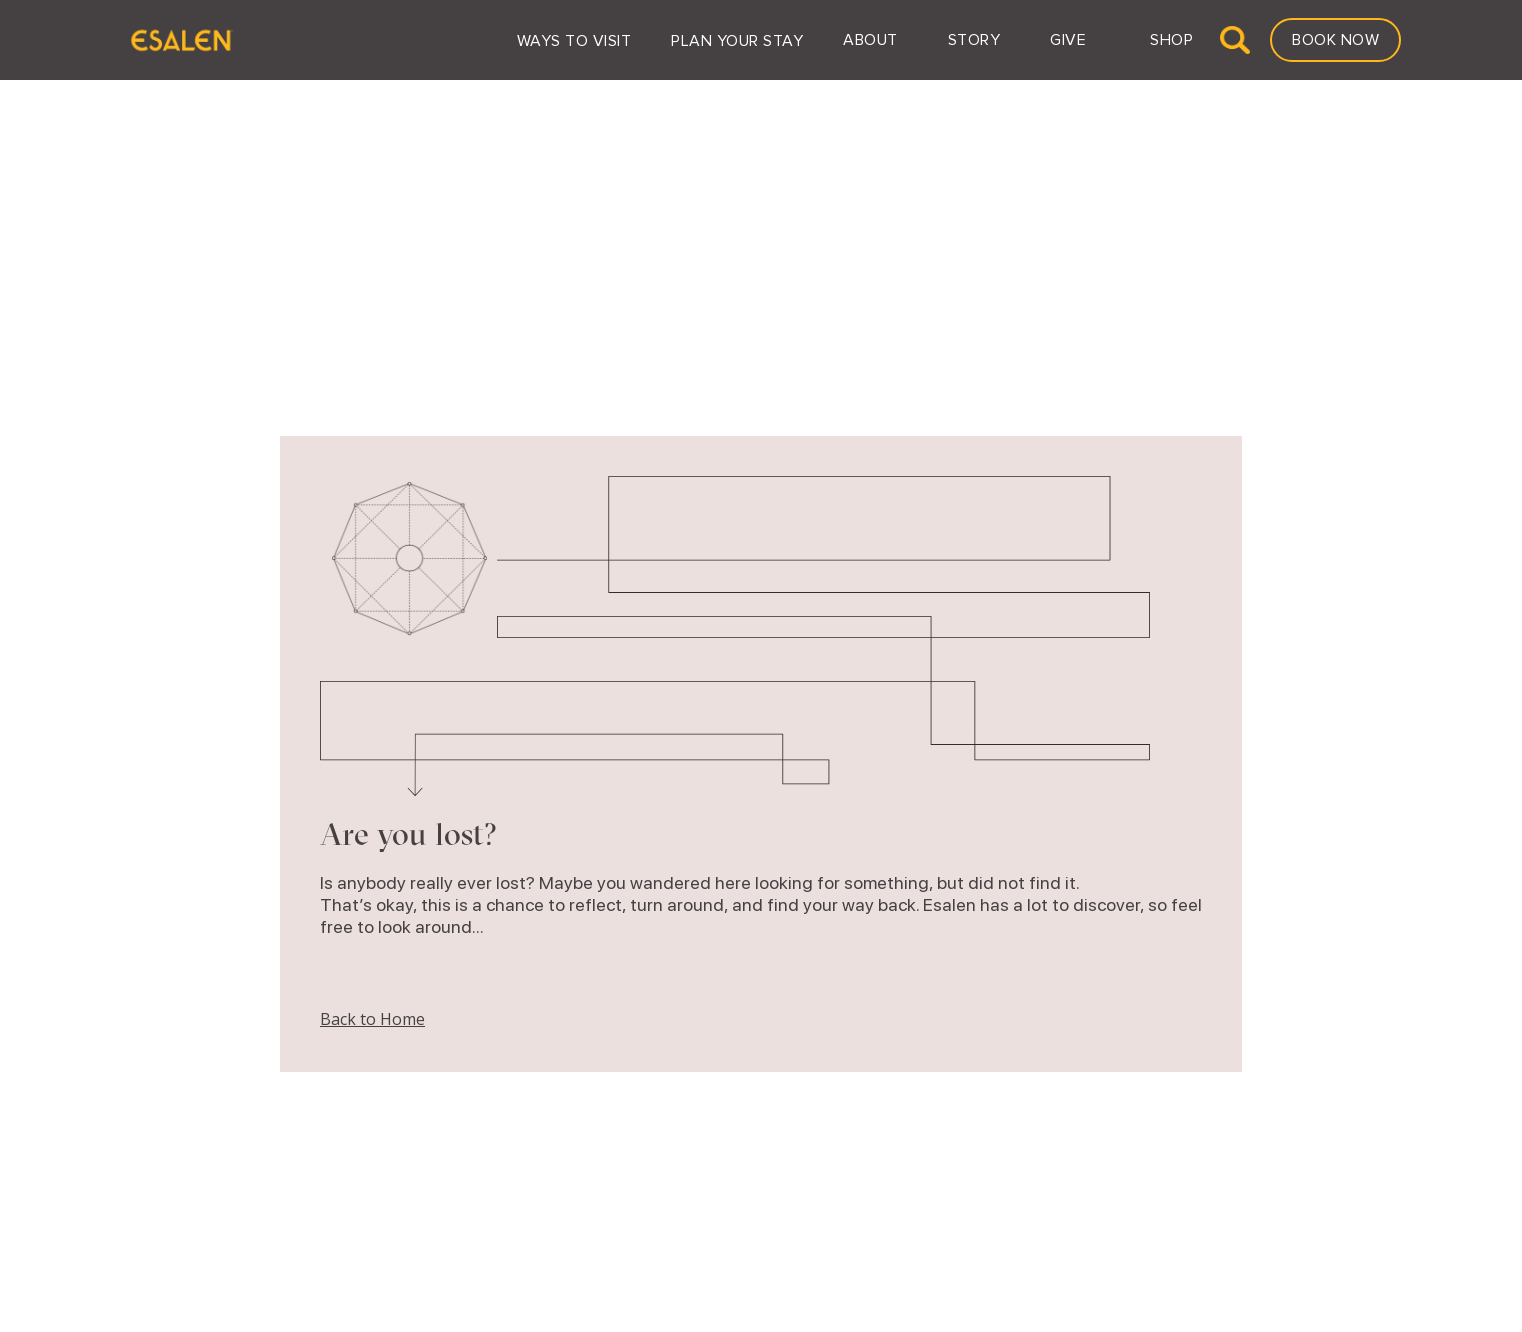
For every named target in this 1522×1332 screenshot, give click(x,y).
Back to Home (372, 1019)
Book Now (1335, 40)
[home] (180, 40)
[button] (574, 40)
